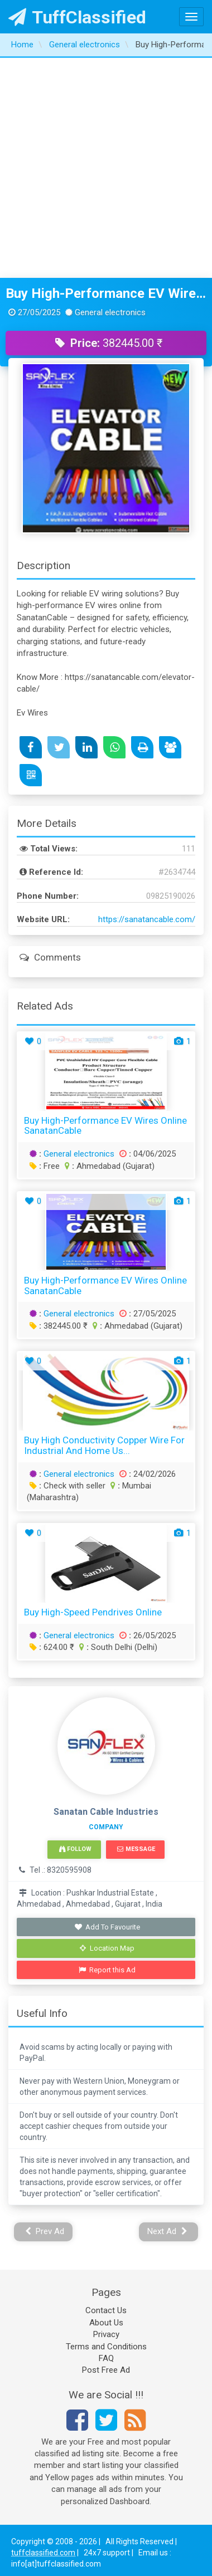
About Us (106, 2323)
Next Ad (167, 2231)
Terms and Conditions (106, 2347)
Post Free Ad (106, 2370)
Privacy (106, 2334)
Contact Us (106, 2310)
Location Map (107, 1948)
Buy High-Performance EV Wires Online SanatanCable (106, 293)
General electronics (79, 1154)
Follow (75, 1849)
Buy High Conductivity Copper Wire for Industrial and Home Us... (104, 1445)
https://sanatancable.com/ (146, 919)
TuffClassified (77, 17)
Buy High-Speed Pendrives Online (93, 1612)
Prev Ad (45, 2231)
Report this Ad (107, 1970)
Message (136, 1849)
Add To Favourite (107, 1927)
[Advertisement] (104, 167)
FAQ (106, 2358)
